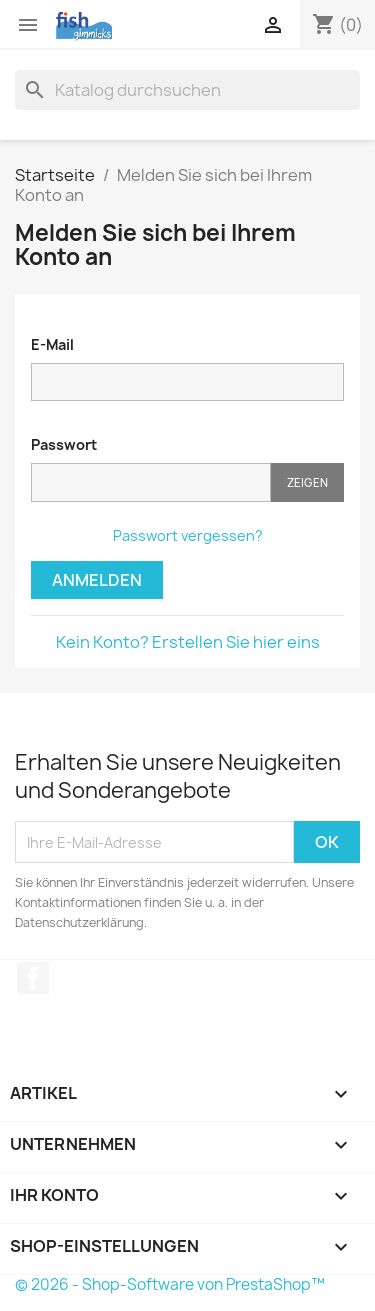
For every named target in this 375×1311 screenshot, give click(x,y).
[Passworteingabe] (151, 482)
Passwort (64, 444)
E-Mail (52, 344)
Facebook (33, 978)
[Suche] (187, 90)
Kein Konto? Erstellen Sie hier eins (188, 642)
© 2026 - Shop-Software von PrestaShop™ (170, 1284)
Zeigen (307, 482)
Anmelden (97, 580)
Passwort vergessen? (188, 535)
